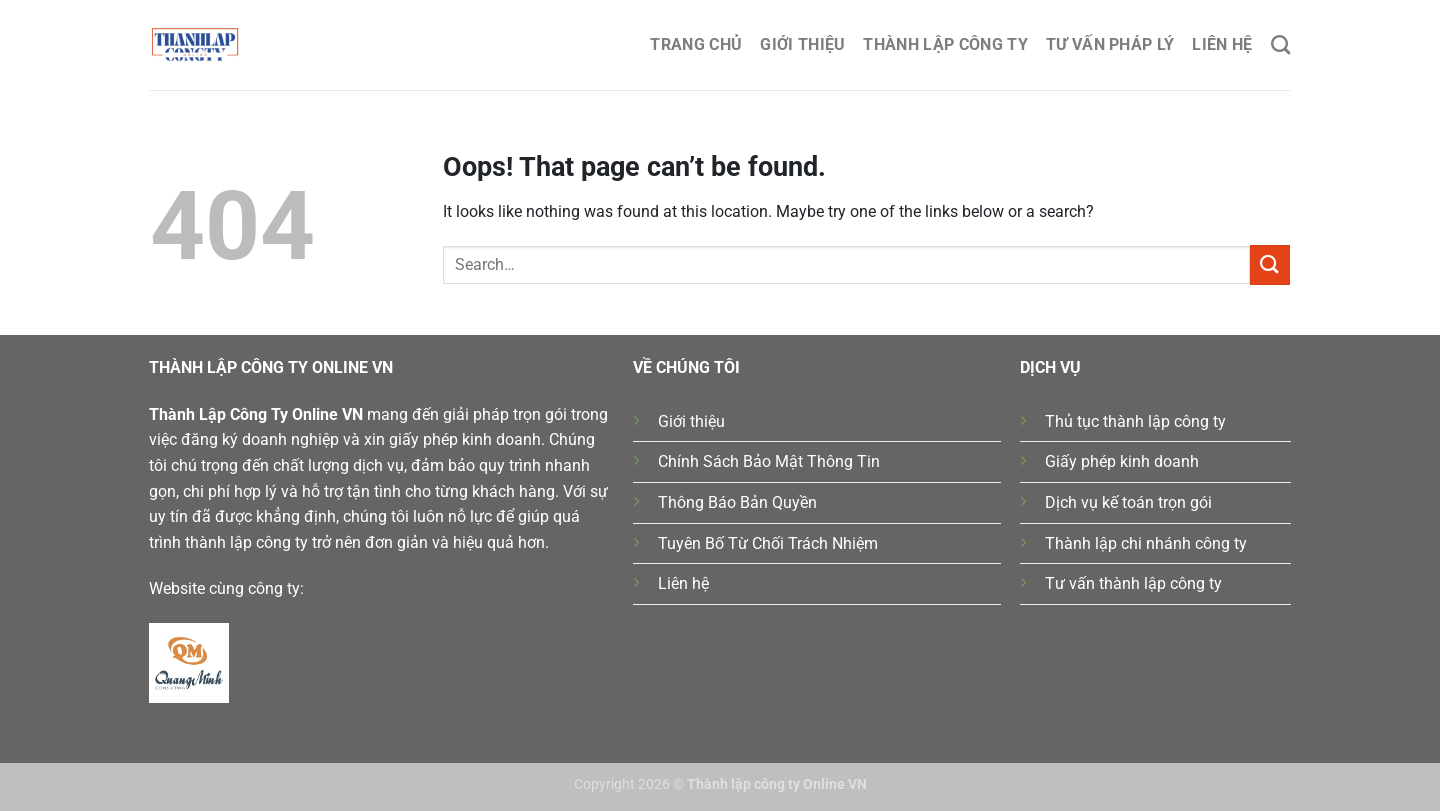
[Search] (1280, 44)
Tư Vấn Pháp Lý (1110, 44)
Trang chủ (696, 44)
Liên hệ (1222, 44)
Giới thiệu (802, 44)
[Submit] (1270, 264)
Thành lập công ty (945, 44)
